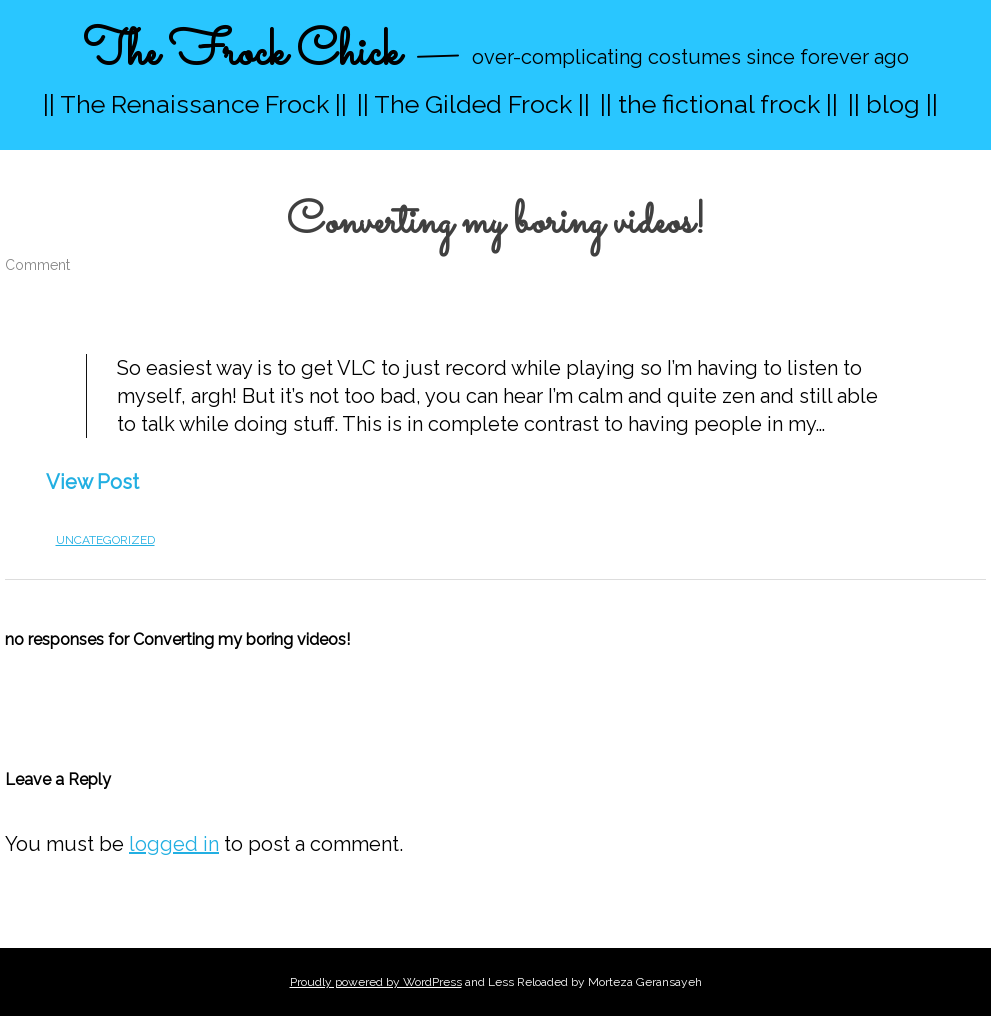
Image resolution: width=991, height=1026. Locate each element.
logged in (174, 844)
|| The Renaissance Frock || (195, 104)
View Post (92, 482)
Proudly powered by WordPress (376, 982)
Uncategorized (105, 540)
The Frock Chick (241, 53)
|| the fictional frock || (719, 104)
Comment (37, 265)
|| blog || (893, 104)
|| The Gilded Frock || (473, 104)
